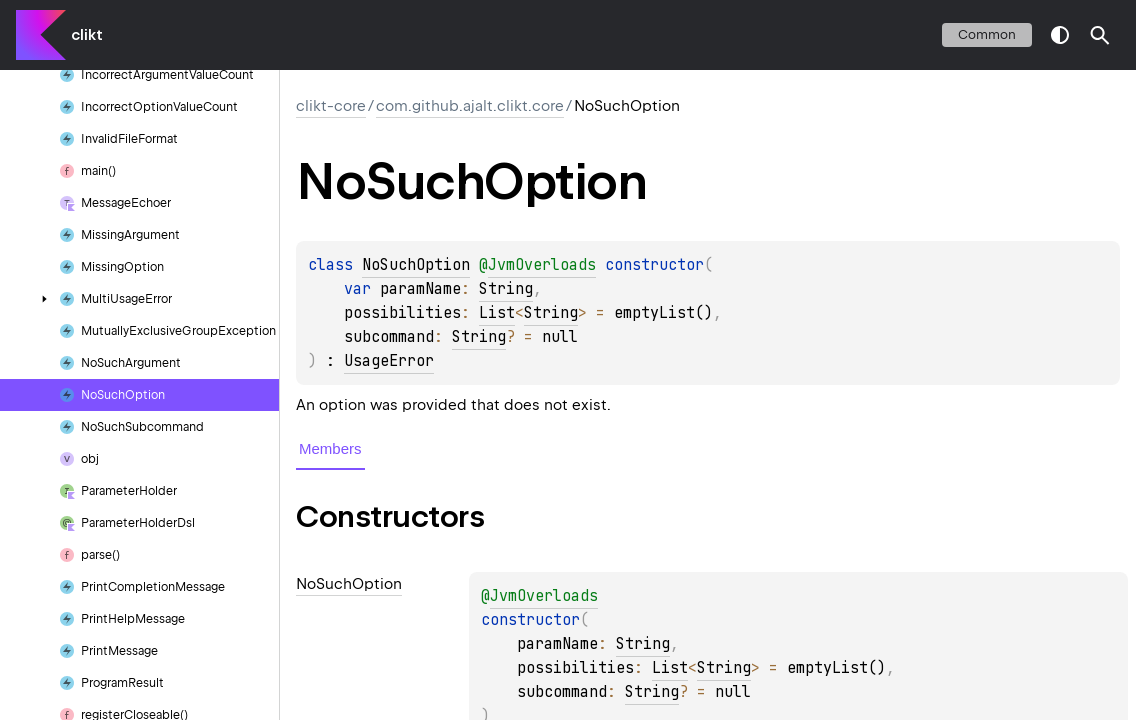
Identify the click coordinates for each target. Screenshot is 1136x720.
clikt (87, 35)
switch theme (1060, 35)
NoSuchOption (416, 265)
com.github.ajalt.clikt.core (470, 106)
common (987, 34)
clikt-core (331, 106)
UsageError (389, 361)
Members (330, 448)
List (497, 313)
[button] (1100, 35)
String (506, 289)
